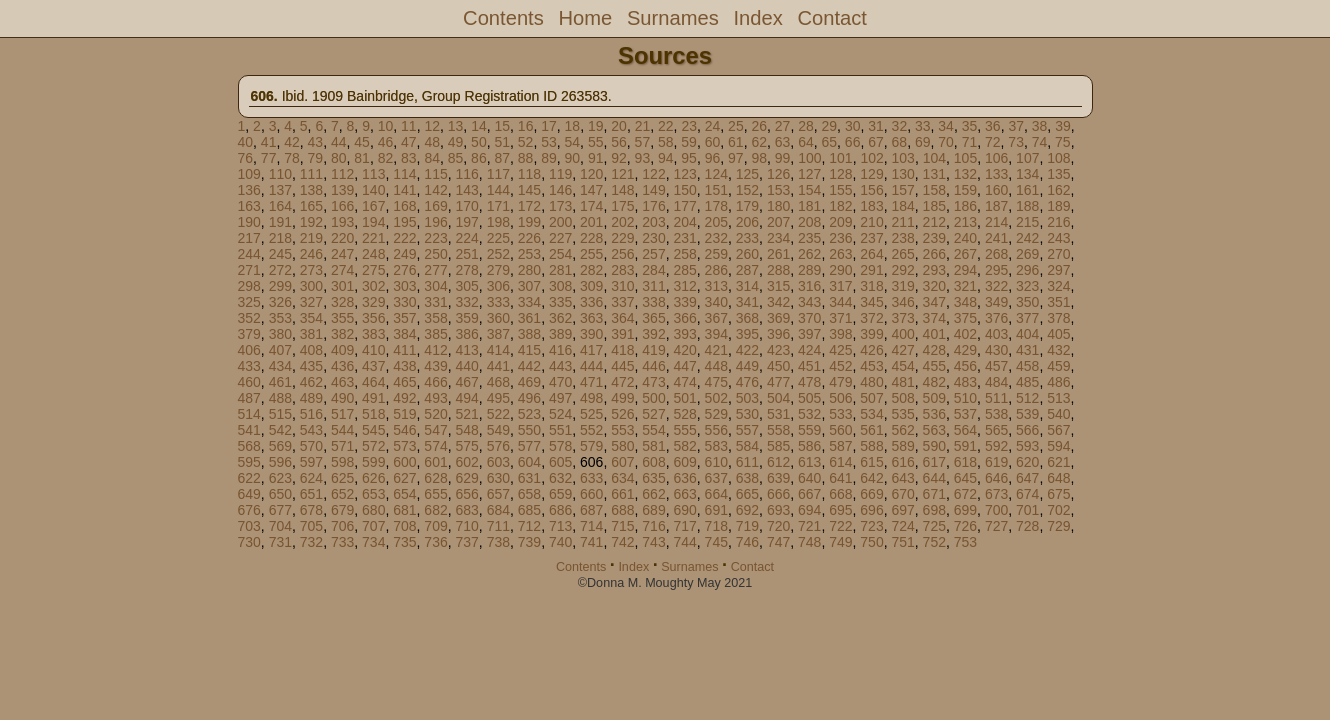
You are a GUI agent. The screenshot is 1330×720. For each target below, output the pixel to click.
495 (498, 398)
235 (809, 238)
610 (716, 462)
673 (996, 494)
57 (643, 142)
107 (1027, 158)
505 (809, 398)
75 (1063, 142)
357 (404, 318)
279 (498, 270)
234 (778, 238)
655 (435, 494)
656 (466, 494)
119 (560, 174)
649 (249, 494)
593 (1027, 446)
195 (404, 222)
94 (666, 158)
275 (373, 270)
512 (1027, 398)
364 (622, 318)
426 (871, 350)
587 (840, 446)
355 (342, 318)
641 (840, 478)
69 (923, 142)
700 (996, 510)
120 (591, 174)
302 (373, 286)
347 (934, 302)
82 (386, 158)
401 (934, 334)
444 (591, 366)
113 (373, 174)
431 (1027, 350)
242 (1027, 238)
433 (249, 366)
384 (404, 334)
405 (1058, 334)
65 (829, 142)
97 (736, 158)
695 (840, 510)
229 (622, 238)
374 (934, 318)
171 (498, 206)
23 (689, 126)
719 (747, 526)
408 (311, 350)
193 (342, 222)
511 (996, 398)
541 (249, 430)
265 (902, 254)
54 (573, 142)
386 (466, 334)
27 (783, 126)
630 (498, 478)
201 (591, 222)
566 (1027, 430)
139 (342, 190)
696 (871, 510)
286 (716, 270)
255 (591, 254)
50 (479, 142)
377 (1027, 318)
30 (853, 126)
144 (498, 190)
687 (591, 510)
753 (965, 542)
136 (249, 190)
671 (934, 494)
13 (456, 126)
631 (529, 478)
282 (591, 270)
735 (404, 542)
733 (342, 542)
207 (778, 222)
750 (871, 542)
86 (479, 158)
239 (934, 238)
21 (643, 126)
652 (342, 494)
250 (435, 254)
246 (311, 254)
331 (435, 302)
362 (560, 318)
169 (435, 206)
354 (311, 318)
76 (246, 158)
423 (778, 350)
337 (622, 302)
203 (653, 222)
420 (684, 350)
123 (684, 174)
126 (778, 174)
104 (934, 158)
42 (292, 142)
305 (466, 286)
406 (249, 350)
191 (280, 222)
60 (713, 142)
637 (716, 478)
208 (809, 222)
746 (747, 542)
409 (342, 350)
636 (684, 478)
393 (684, 334)
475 (716, 382)
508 (902, 398)
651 (311, 494)
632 (560, 478)
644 (934, 478)
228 (591, 238)
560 (840, 430)
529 (716, 414)
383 (373, 334)
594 (1058, 446)
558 (778, 430)
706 (342, 526)
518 (373, 414)
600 (404, 462)
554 (653, 430)
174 (591, 206)
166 (342, 206)
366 (684, 318)
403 (996, 334)
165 (311, 206)
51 (502, 142)
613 (809, 462)
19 (596, 126)
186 (965, 206)
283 (622, 270)
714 (591, 526)
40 (246, 142)
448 (716, 366)
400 (902, 334)
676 (249, 510)
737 (466, 542)
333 (498, 302)
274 (342, 270)
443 (560, 366)
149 (653, 190)
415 (529, 350)
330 (404, 302)
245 (280, 254)
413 (466, 350)
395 (747, 334)
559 (809, 430)
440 (466, 366)
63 (783, 142)
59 (689, 142)
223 (435, 238)
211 (902, 222)
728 (1027, 526)
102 (871, 158)
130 (902, 174)
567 (1058, 430)
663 (684, 494)
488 (280, 398)
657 (498, 494)
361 (529, 318)
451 (809, 366)
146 (560, 190)
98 (759, 158)
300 (311, 286)
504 (778, 398)
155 (840, 190)
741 (591, 542)
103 (903, 158)
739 (529, 542)
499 (622, 398)
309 (591, 286)
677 (280, 510)
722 (840, 526)
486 (1058, 382)
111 (311, 174)
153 (778, 190)
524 (560, 414)
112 (342, 174)
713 (560, 526)
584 (747, 446)
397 (809, 334)
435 (311, 366)
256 (622, 254)
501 (684, 398)
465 (404, 382)
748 (809, 542)
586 (809, 446)
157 (902, 190)
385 (435, 334)
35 (970, 126)
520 (435, 414)
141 (404, 190)
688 (622, 510)
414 (498, 350)
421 (716, 350)
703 (249, 526)
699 (965, 510)
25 (736, 126)
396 (778, 334)
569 (280, 446)
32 (900, 126)
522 (498, 414)
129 (871, 174)
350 (1027, 302)
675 (1058, 494)
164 (280, 206)
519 (404, 414)
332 (466, 302)
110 (280, 174)
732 (311, 542)
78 (292, 158)
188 (1027, 206)
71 (970, 142)
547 (435, 430)
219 (311, 238)
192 (311, 222)
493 (435, 398)
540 (1058, 414)
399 (871, 334)
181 (809, 206)
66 (853, 142)
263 (840, 254)
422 (747, 350)
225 (498, 238)
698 (934, 510)
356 (373, 318)
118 (529, 174)
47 (409, 142)
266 (934, 254)
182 (840, 206)
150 (684, 190)
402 (965, 334)
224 (466, 238)
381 (311, 334)
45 (362, 142)
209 (840, 222)
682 (435, 510)
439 (435, 366)
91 (596, 158)
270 (1058, 254)
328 (342, 302)
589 (902, 446)
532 (809, 414)
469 (529, 382)
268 (996, 254)
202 (622, 222)
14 (479, 126)
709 (435, 526)
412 (435, 350)
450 (778, 366)
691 (716, 510)
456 (965, 366)
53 (549, 142)
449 (747, 366)
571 (342, 446)
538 (996, 414)
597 (311, 462)
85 (456, 158)
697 (902, 510)
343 (809, 302)
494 (466, 398)
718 (716, 526)
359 (466, 318)
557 (747, 430)
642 (871, 478)
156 (871, 190)
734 (373, 542)
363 (591, 318)
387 (498, 334)
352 (249, 318)
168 (404, 206)
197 (466, 222)
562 (902, 430)
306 (498, 286)
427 (902, 350)
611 (747, 462)
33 (923, 126)
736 (435, 542)
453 (871, 366)
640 (809, 478)
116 (466, 174)
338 (653, 302)
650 (280, 494)
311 (653, 286)
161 (1027, 190)
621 (1058, 462)
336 (591, 302)
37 (1016, 126)
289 (809, 270)
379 (249, 334)
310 (622, 286)
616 (902, 462)
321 (965, 286)
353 (280, 318)
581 (653, 446)
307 (529, 286)
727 (996, 526)
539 (1027, 414)
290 (840, 270)
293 (934, 270)
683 (466, 510)
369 (778, 318)
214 (996, 222)
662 (653, 494)
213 (965, 222)
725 (934, 526)
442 (529, 366)
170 (466, 206)
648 (1058, 478)
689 (653, 510)
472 (622, 382)
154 (809, 190)
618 (965, 462)
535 (902, 414)
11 (409, 126)
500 (653, 398)
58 (666, 142)
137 (280, 190)
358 (435, 318)
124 (716, 174)
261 (778, 254)
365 (653, 318)
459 (1058, 366)
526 (622, 414)
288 (778, 270)
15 (503, 126)
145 (529, 190)
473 (653, 382)
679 (342, 510)
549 (498, 430)
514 (249, 414)
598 (342, 462)
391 (622, 334)
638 (747, 478)
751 (902, 542)
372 (871, 318)
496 (529, 398)
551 (560, 430)
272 (280, 270)
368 (747, 318)
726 (965, 526)
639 (778, 478)
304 (435, 286)
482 (934, 382)
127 (809, 174)
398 (840, 334)
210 (871, 222)
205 (716, 222)
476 (747, 382)
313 (716, 286)
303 (404, 286)
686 (560, 510)
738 (498, 542)
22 (666, 126)
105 (965, 158)
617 (934, 462)
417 (591, 350)
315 (778, 286)
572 (373, 446)
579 (591, 446)
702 (1058, 510)
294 (965, 270)
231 (684, 238)
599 (373, 462)
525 (591, 414)
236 (840, 238)
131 (934, 174)
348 (965, 302)
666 (778, 494)
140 (373, 190)
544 (342, 430)
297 (1058, 270)
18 (573, 126)
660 (591, 494)
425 (840, 350)
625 (342, 478)
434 (280, 366)
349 (996, 302)
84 (432, 158)
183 (871, 206)
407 (280, 350)
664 (716, 494)
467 (466, 382)
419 (653, 350)
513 (1058, 398)
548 (466, 430)
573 (404, 446)
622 (249, 478)
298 (249, 286)
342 (778, 302)
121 (622, 174)
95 (689, 158)
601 (435, 462)
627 (404, 478)
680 (373, 510)
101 (840, 158)
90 (573, 158)
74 (1040, 142)
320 (934, 286)
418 (622, 350)
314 (747, 286)
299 (280, 286)
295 (996, 270)
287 (747, 270)
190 (249, 222)
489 (311, 398)
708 (404, 526)
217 (249, 238)
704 (280, 526)
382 (342, 334)
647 (1027, 478)
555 (684, 430)
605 (560, 462)
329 (373, 302)
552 (591, 430)
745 (716, 542)
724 (902, 526)
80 (339, 158)
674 (1027, 494)
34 (946, 126)
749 (840, 542)
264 (871, 254)
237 (871, 238)
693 (778, 510)
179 (747, 206)
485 (1027, 382)
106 (996, 158)
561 (871, 430)
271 (249, 270)
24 (713, 126)
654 (404, 494)
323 (1027, 286)
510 (965, 398)
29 (830, 126)
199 (529, 222)
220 (342, 238)
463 (342, 382)
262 (809, 254)
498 (591, 398)
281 (560, 270)
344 (840, 302)
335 (560, 302)
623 (280, 478)
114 (404, 174)
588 (871, 446)
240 (965, 238)
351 (1058, 302)
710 (466, 526)
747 (778, 542)
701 (1027, 510)
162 (1058, 190)
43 (316, 142)
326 (280, 302)
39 (1063, 126)
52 (526, 142)
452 (840, 366)
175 (622, 206)
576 (498, 446)
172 (529, 206)
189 (1058, 206)
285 (684, 270)
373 (902, 318)
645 (965, 478)
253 (529, 254)
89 (549, 158)
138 (311, 190)
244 (249, 254)
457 (996, 366)
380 (280, 334)
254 (560, 254)
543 (311, 430)
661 (622, 494)
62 (759, 142)
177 (684, 206)
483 (965, 382)
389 (560, 334)
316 (809, 286)
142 (435, 190)
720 (778, 526)
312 (684, 286)
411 (404, 350)
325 (249, 302)
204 (684, 222)
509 (934, 398)
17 (549, 126)
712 (529, 526)
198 (498, 222)
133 (996, 174)
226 (529, 238)
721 (809, 526)
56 (619, 142)
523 (529, 414)
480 (871, 382)
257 (653, 254)
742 (622, 542)
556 (716, 430)
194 (373, 222)
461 (280, 382)
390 (591, 334)
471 (591, 382)
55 (596, 142)
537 (965, 414)
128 (840, 174)
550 (529, 430)
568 (249, 446)
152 (747, 190)
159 (965, 190)
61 (736, 142)
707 (373, 526)
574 (435, 446)
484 (996, 382)
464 (373, 382)
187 (996, 206)
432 (1058, 350)
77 (269, 158)
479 (840, 382)
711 (498, 526)
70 (946, 142)
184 (902, 206)
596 (280, 462)
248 (373, 254)
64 (806, 142)
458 (1027, 366)
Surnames (673, 18)
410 (373, 350)
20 (619, 126)
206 (747, 222)
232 (716, 238)
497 (560, 398)
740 (560, 542)
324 (1058, 286)
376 (996, 318)
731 (280, 542)
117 (498, 174)
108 (1058, 158)
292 (902, 270)
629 (466, 478)
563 (934, 430)
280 (529, 270)
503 (747, 398)
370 (809, 318)
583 (716, 446)
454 (902, 366)
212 (934, 222)
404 (1027, 334)
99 (783, 158)
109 (249, 174)
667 (809, 494)
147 (591, 190)
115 (435, 174)
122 (653, 174)
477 (778, 382)
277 (435, 270)
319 (902, 286)
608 (653, 462)
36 (993, 126)
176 (653, 206)
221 (373, 238)
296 (1027, 270)
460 (249, 382)
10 (386, 126)
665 (747, 494)
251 (466, 254)
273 (311, 270)
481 (902, 382)
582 (684, 446)
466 (435, 382)
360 (498, 318)
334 (529, 302)
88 (526, 158)
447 (684, 366)
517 (342, 414)
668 (840, 494)
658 (529, 494)
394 (716, 334)
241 (996, 238)
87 (502, 158)
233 (747, 238)
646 (996, 478)
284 (653, 270)
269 (1027, 254)
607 (622, 462)
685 (529, 510)
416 (560, 350)
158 (934, 190)
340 (716, 302)
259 (716, 254)
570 (311, 446)
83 (409, 158)
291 (871, 270)
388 (529, 334)
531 (778, 414)
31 (876, 126)
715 (622, 526)
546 (404, 430)
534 (871, 414)
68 (900, 142)
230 (653, 238)
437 (373, 366)
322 (996, 286)
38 (1040, 126)
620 (1027, 462)
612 (778, 462)
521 (466, 414)
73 (1016, 142)
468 (498, 382)
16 (526, 126)
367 (716, 318)
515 (280, 414)
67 (876, 142)
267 (965, 254)
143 (466, 190)
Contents (503, 18)
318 (871, 286)
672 (965, 494)
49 (456, 142)
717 (684, 526)
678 (311, 510)
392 (653, 334)
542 (280, 430)
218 (280, 238)
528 (684, 414)
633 (591, 478)
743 (653, 542)
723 (871, 526)
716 (653, 526)
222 (404, 238)
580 (622, 446)
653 (373, 494)
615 (871, 462)
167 (373, 206)
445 (622, 366)
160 (996, 190)
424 (809, 350)
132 (965, 174)
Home (585, 18)
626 (373, 478)
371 (840, 318)
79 (316, 158)
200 (560, 222)
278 (466, 270)
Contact (831, 18)
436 (342, 366)
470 (560, 382)
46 (386, 142)
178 (716, 206)
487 (249, 398)
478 (809, 382)
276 (404, 270)
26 (759, 126)
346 (902, 302)
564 (965, 430)
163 (249, 206)
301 (342, 286)
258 (684, 254)
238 (902, 238)
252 (498, 254)
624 (311, 478)
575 (466, 446)
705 (311, 526)
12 (432, 126)
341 (747, 302)
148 (622, 190)
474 (684, 382)
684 (498, 510)
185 (934, 206)
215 (1027, 222)
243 (1058, 238)
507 (871, 398)
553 (622, 430)
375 (965, 318)
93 (643, 158)
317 (840, 286)
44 (339, 142)
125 (747, 174)
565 (996, 430)
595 (249, 462)
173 (560, 206)
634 (622, 478)
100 (809, 158)
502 (716, 398)
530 (747, 414)
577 (529, 446)
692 (747, 510)
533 (840, 414)
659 (560, 494)
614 (840, 462)
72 (993, 142)
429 (965, 350)
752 (934, 542)
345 (871, 302)
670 (902, 494)
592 (996, 446)
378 (1058, 318)
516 (311, 414)
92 (619, 158)
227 (560, 238)
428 (934, 350)
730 (249, 542)
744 (684, 542)
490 (342, 398)
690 (684, 510)
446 (653, 366)
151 (716, 190)
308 (560, 286)
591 (965, 446)
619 (996, 462)
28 (806, 126)
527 (653, 414)
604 (529, 462)
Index (757, 18)
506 (840, 398)
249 (404, 254)
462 (311, 382)
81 (362, 158)
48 (432, 142)
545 (373, 430)
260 (747, 254)
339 (684, 302)
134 (1027, 174)
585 (778, 446)
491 (373, 398)
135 (1058, 174)
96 (713, 158)
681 (404, 510)
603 (498, 462)
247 (342, 254)
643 (902, 478)
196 (435, 222)
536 (934, 414)
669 (871, 494)
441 (498, 366)
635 (653, 478)
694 (809, 510)
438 (404, 366)
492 (404, 398)
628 (435, 478)
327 (311, 302)
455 (934, 366)
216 (1058, 222)
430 (996, 350)
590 (934, 446)
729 (1058, 526)
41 (269, 142)
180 (778, 206)
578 (560, 446)
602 (466, 462)
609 (684, 462)
